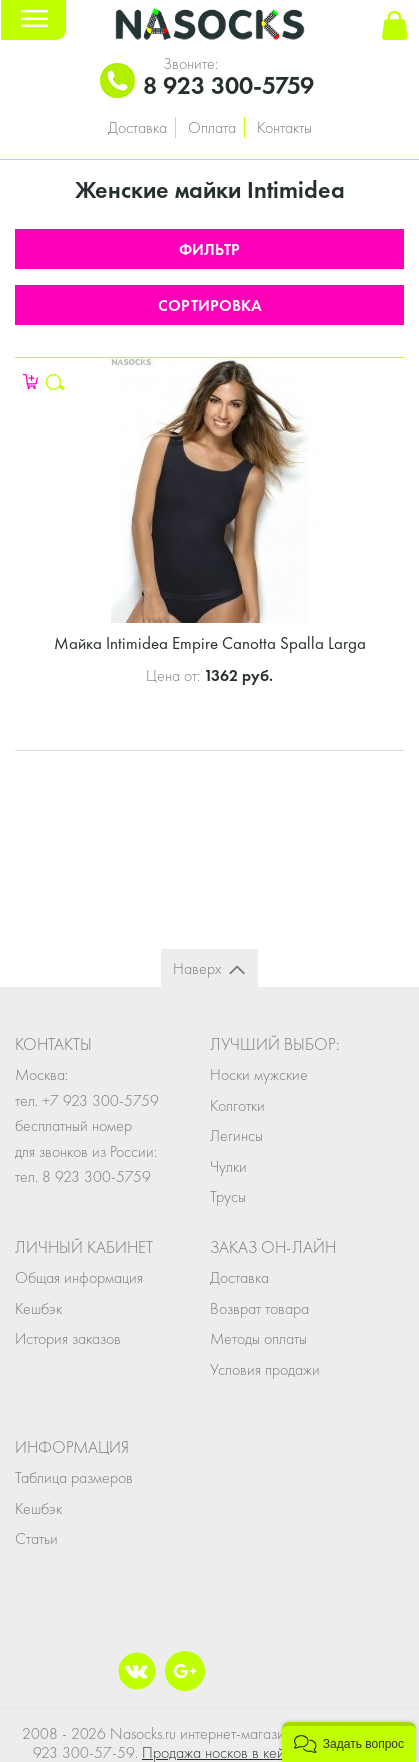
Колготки (237, 1105)
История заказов (68, 1338)
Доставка (137, 127)
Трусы (228, 1196)
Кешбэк (38, 1308)
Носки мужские (259, 1074)
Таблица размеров (74, 1477)
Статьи (36, 1538)
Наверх (197, 968)
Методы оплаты (258, 1338)
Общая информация (79, 1277)
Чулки (228, 1166)
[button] (349, 1742)
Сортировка (210, 305)
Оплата (212, 127)
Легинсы (236, 1135)
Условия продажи (265, 1369)
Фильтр (209, 249)
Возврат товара (259, 1308)
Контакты (284, 127)
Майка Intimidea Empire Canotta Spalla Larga (210, 643)
